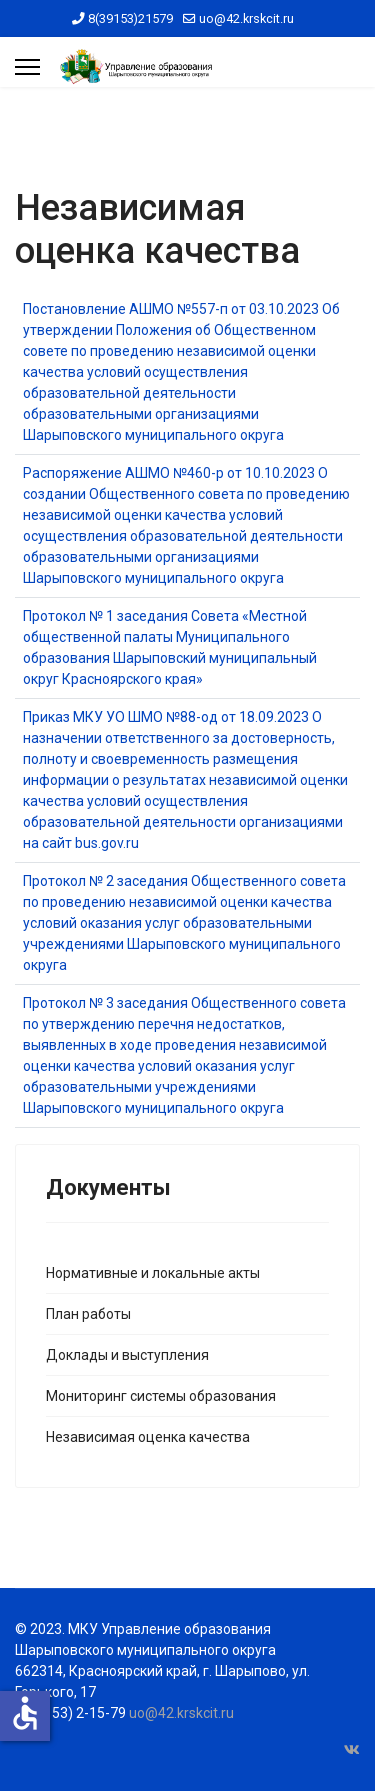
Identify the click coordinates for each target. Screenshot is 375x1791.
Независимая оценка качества (148, 1437)
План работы (88, 1314)
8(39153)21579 (130, 18)
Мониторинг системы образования (161, 1396)
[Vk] (352, 1750)
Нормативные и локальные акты (153, 1273)
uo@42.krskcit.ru (246, 18)
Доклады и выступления (127, 1355)
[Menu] (27, 67)
